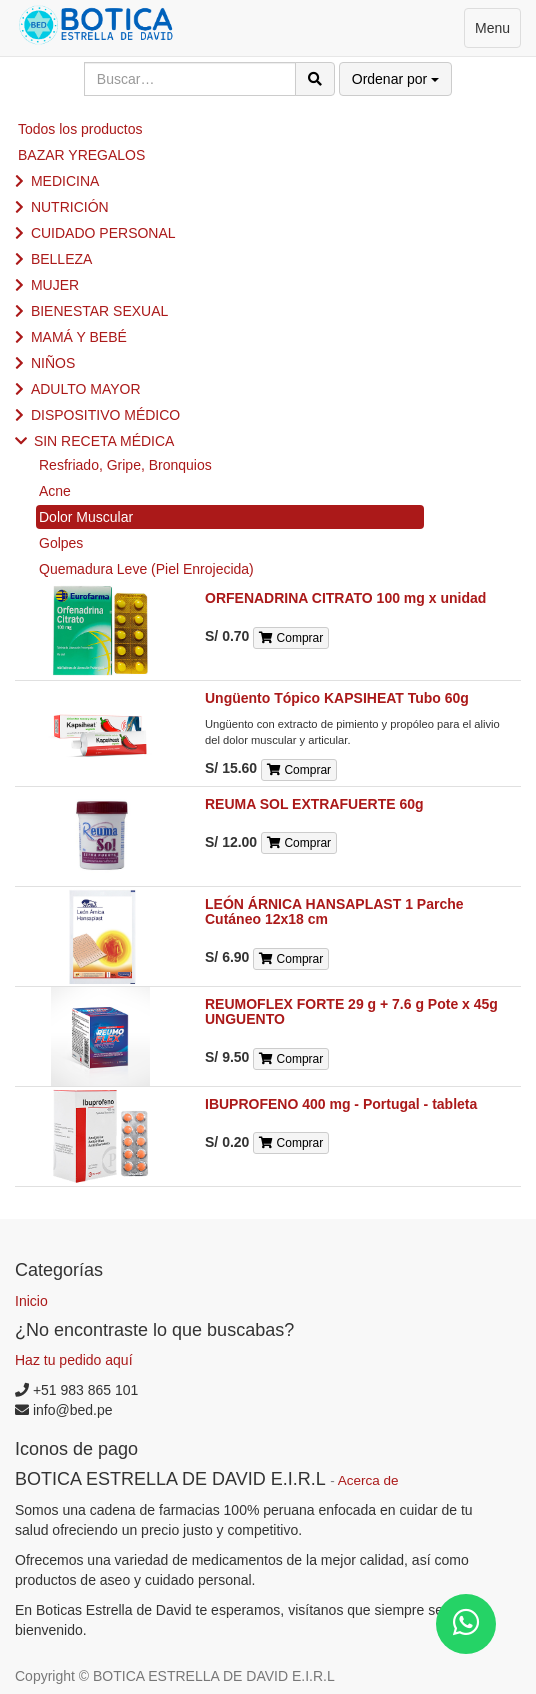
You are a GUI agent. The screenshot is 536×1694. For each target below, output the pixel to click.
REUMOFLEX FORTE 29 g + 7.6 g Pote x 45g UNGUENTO (351, 1011)
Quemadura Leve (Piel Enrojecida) (146, 569)
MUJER (55, 285)
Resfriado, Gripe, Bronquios (125, 465)
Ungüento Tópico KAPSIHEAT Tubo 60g (337, 698)
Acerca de (368, 1480)
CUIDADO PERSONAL (103, 233)
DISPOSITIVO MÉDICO (105, 415)
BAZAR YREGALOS (81, 155)
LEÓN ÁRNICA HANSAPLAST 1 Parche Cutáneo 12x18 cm (334, 911)
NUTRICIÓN (70, 207)
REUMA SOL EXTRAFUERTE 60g (314, 804)
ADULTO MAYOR (86, 389)
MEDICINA (65, 181)
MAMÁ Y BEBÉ (79, 337)
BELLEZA (61, 259)
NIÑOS (53, 363)
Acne (55, 491)
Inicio (31, 1301)
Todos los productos (80, 129)
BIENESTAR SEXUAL (99, 311)
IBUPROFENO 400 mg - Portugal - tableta (341, 1104)
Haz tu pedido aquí (74, 1360)
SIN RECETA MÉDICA (104, 441)
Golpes (61, 543)
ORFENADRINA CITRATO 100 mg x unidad (345, 598)
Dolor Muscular (86, 517)
